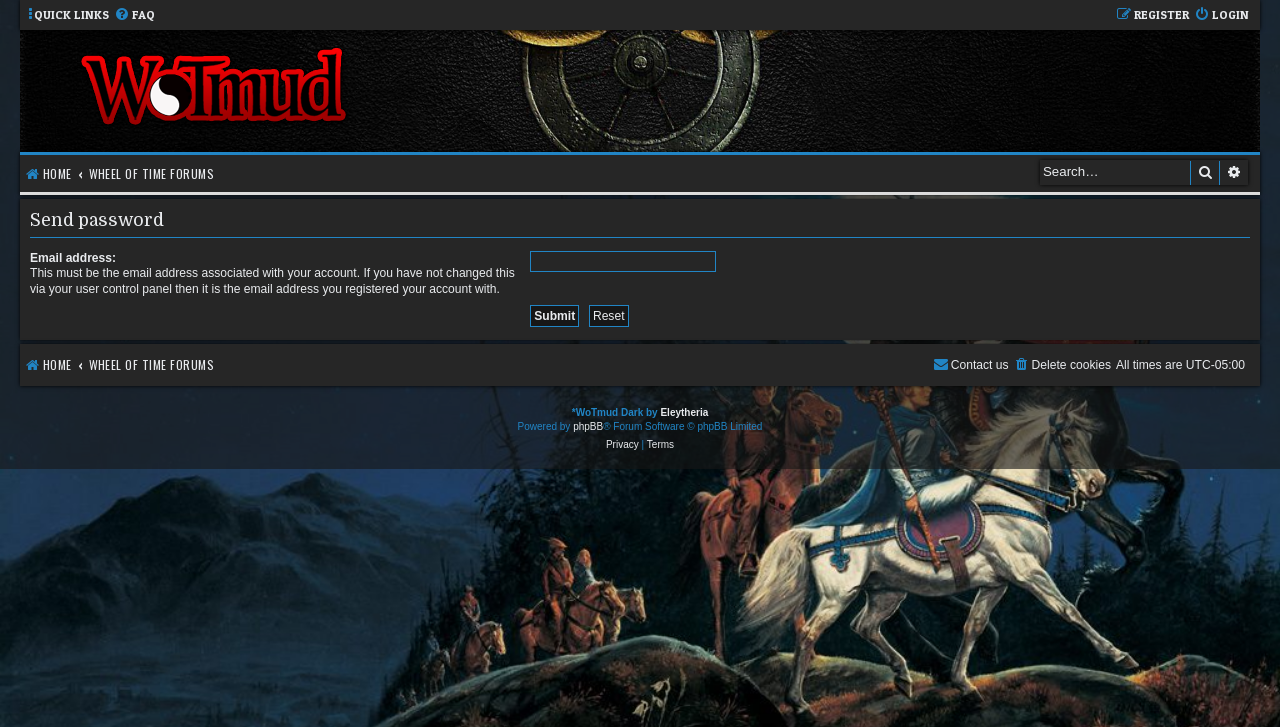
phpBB (588, 426)
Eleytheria (684, 412)
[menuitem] (134, 15)
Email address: (73, 258)
